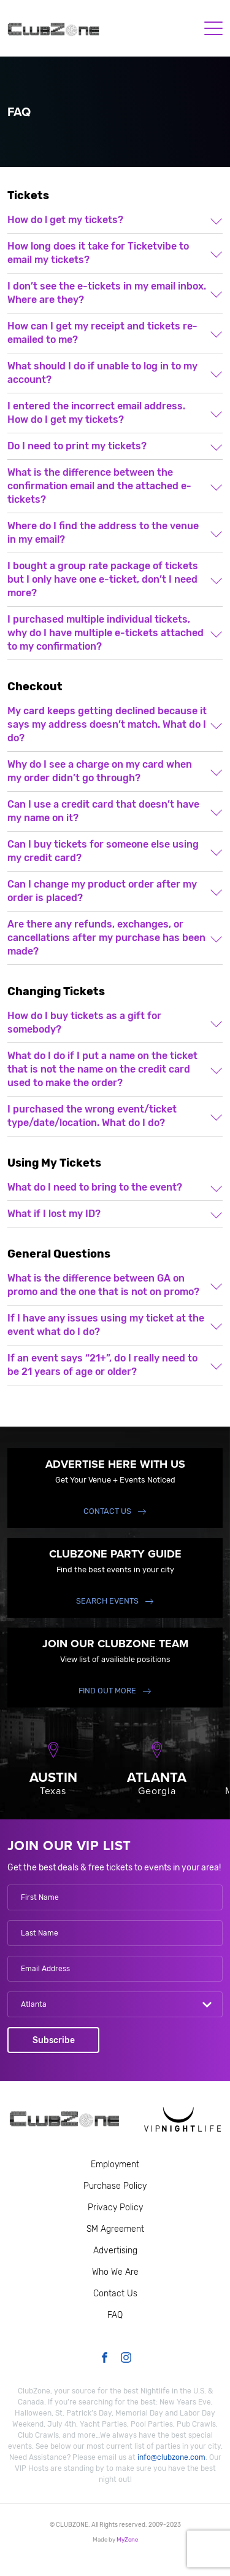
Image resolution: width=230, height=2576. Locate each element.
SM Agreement (115, 2229)
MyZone (127, 2539)
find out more (107, 1690)
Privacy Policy (115, 2207)
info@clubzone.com (171, 2457)
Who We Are (115, 2272)
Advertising (115, 2250)
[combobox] (115, 2004)
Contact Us (107, 1511)
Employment (115, 2164)
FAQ (115, 2315)
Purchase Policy (115, 2186)
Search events (107, 1600)
